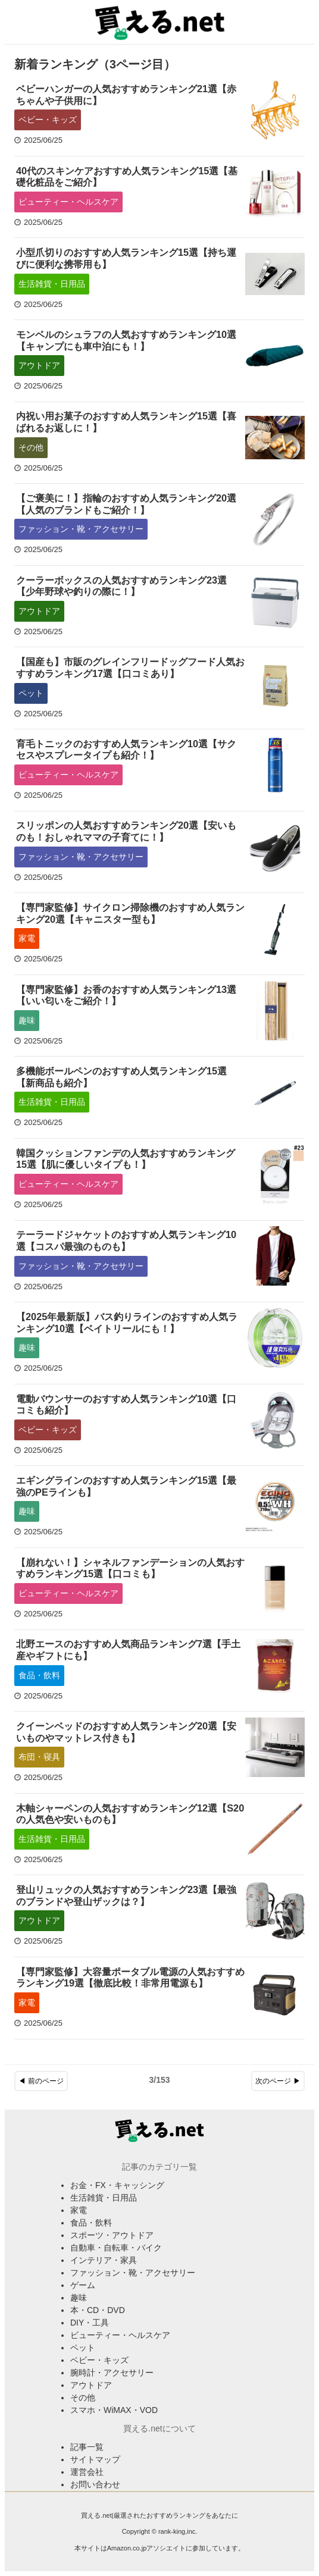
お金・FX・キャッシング (117, 2185)
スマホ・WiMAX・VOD (114, 2410)
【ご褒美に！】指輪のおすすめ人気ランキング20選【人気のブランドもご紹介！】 (126, 504)
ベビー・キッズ (47, 119)
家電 (26, 938)
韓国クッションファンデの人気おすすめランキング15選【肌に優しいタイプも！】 (125, 1159)
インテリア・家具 (103, 2260)
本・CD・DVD (97, 2310)
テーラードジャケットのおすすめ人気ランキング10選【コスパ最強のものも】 (126, 1240)
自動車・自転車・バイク (116, 2247)
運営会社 (87, 2472)
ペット (30, 693)
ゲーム (82, 2285)
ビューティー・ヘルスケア (68, 201)
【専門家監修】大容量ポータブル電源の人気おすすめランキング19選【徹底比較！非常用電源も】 (130, 1977)
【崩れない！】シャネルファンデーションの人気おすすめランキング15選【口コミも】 (130, 1568)
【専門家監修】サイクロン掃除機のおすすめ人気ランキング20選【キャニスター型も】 (130, 913)
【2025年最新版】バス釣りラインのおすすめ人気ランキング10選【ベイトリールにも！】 (126, 1322)
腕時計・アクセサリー (112, 2372)
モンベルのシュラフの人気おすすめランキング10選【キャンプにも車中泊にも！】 (126, 340)
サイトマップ (95, 2459)
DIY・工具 (89, 2322)
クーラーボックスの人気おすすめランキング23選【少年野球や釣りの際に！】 (121, 586)
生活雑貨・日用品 (51, 284)
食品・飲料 (39, 1675)
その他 (30, 447)
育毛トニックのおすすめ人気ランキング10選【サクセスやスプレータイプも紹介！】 (126, 749)
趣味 (26, 1020)
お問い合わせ (95, 2484)
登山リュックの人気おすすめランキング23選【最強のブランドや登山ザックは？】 (126, 1895)
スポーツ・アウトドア (112, 2235)
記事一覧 (87, 2447)
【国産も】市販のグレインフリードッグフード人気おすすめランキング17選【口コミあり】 (130, 667)
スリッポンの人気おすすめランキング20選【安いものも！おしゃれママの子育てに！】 (126, 831)
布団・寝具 (39, 1757)
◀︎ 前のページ (40, 2081)
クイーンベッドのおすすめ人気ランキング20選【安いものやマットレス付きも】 (126, 1732)
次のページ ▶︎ (277, 2081)
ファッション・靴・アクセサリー (80, 529)
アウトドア (39, 365)
